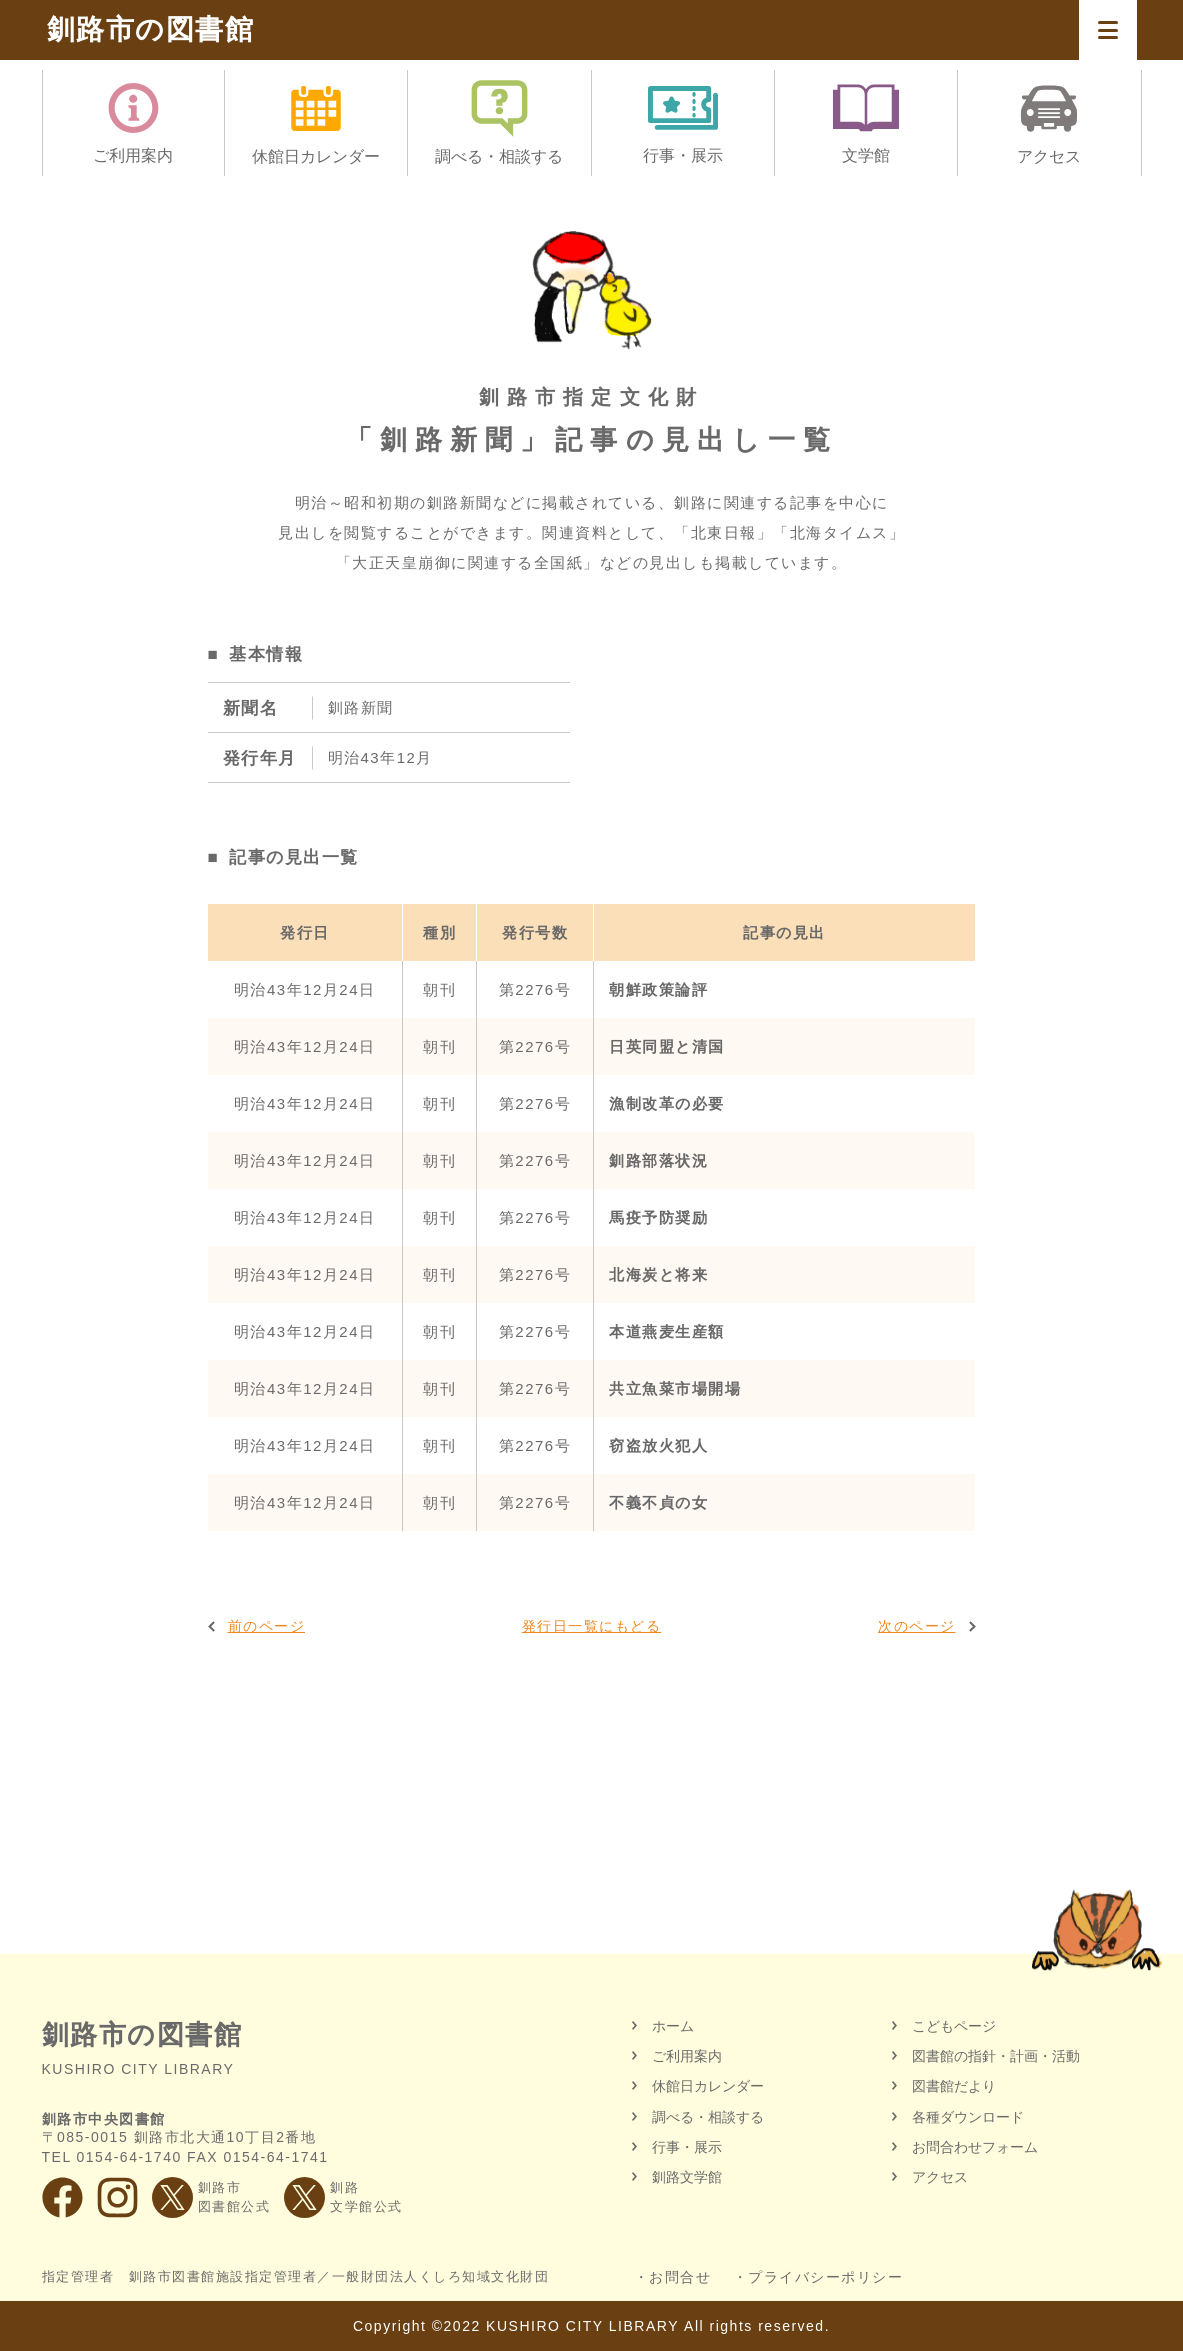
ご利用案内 (687, 2056)
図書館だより (954, 2086)
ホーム (673, 2026)
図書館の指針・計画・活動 (996, 2056)
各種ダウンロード (968, 2117)
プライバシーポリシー (825, 2277)
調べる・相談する (708, 2117)
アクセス (940, 2177)
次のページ (917, 1626)
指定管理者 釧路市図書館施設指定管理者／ (296, 2277)
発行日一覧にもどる (592, 1626)
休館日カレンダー (708, 2086)
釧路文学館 (687, 2177)
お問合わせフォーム (975, 2147)
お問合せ (680, 2277)
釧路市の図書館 (151, 29)
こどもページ (954, 2026)
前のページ (267, 1626)
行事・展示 (687, 2147)
